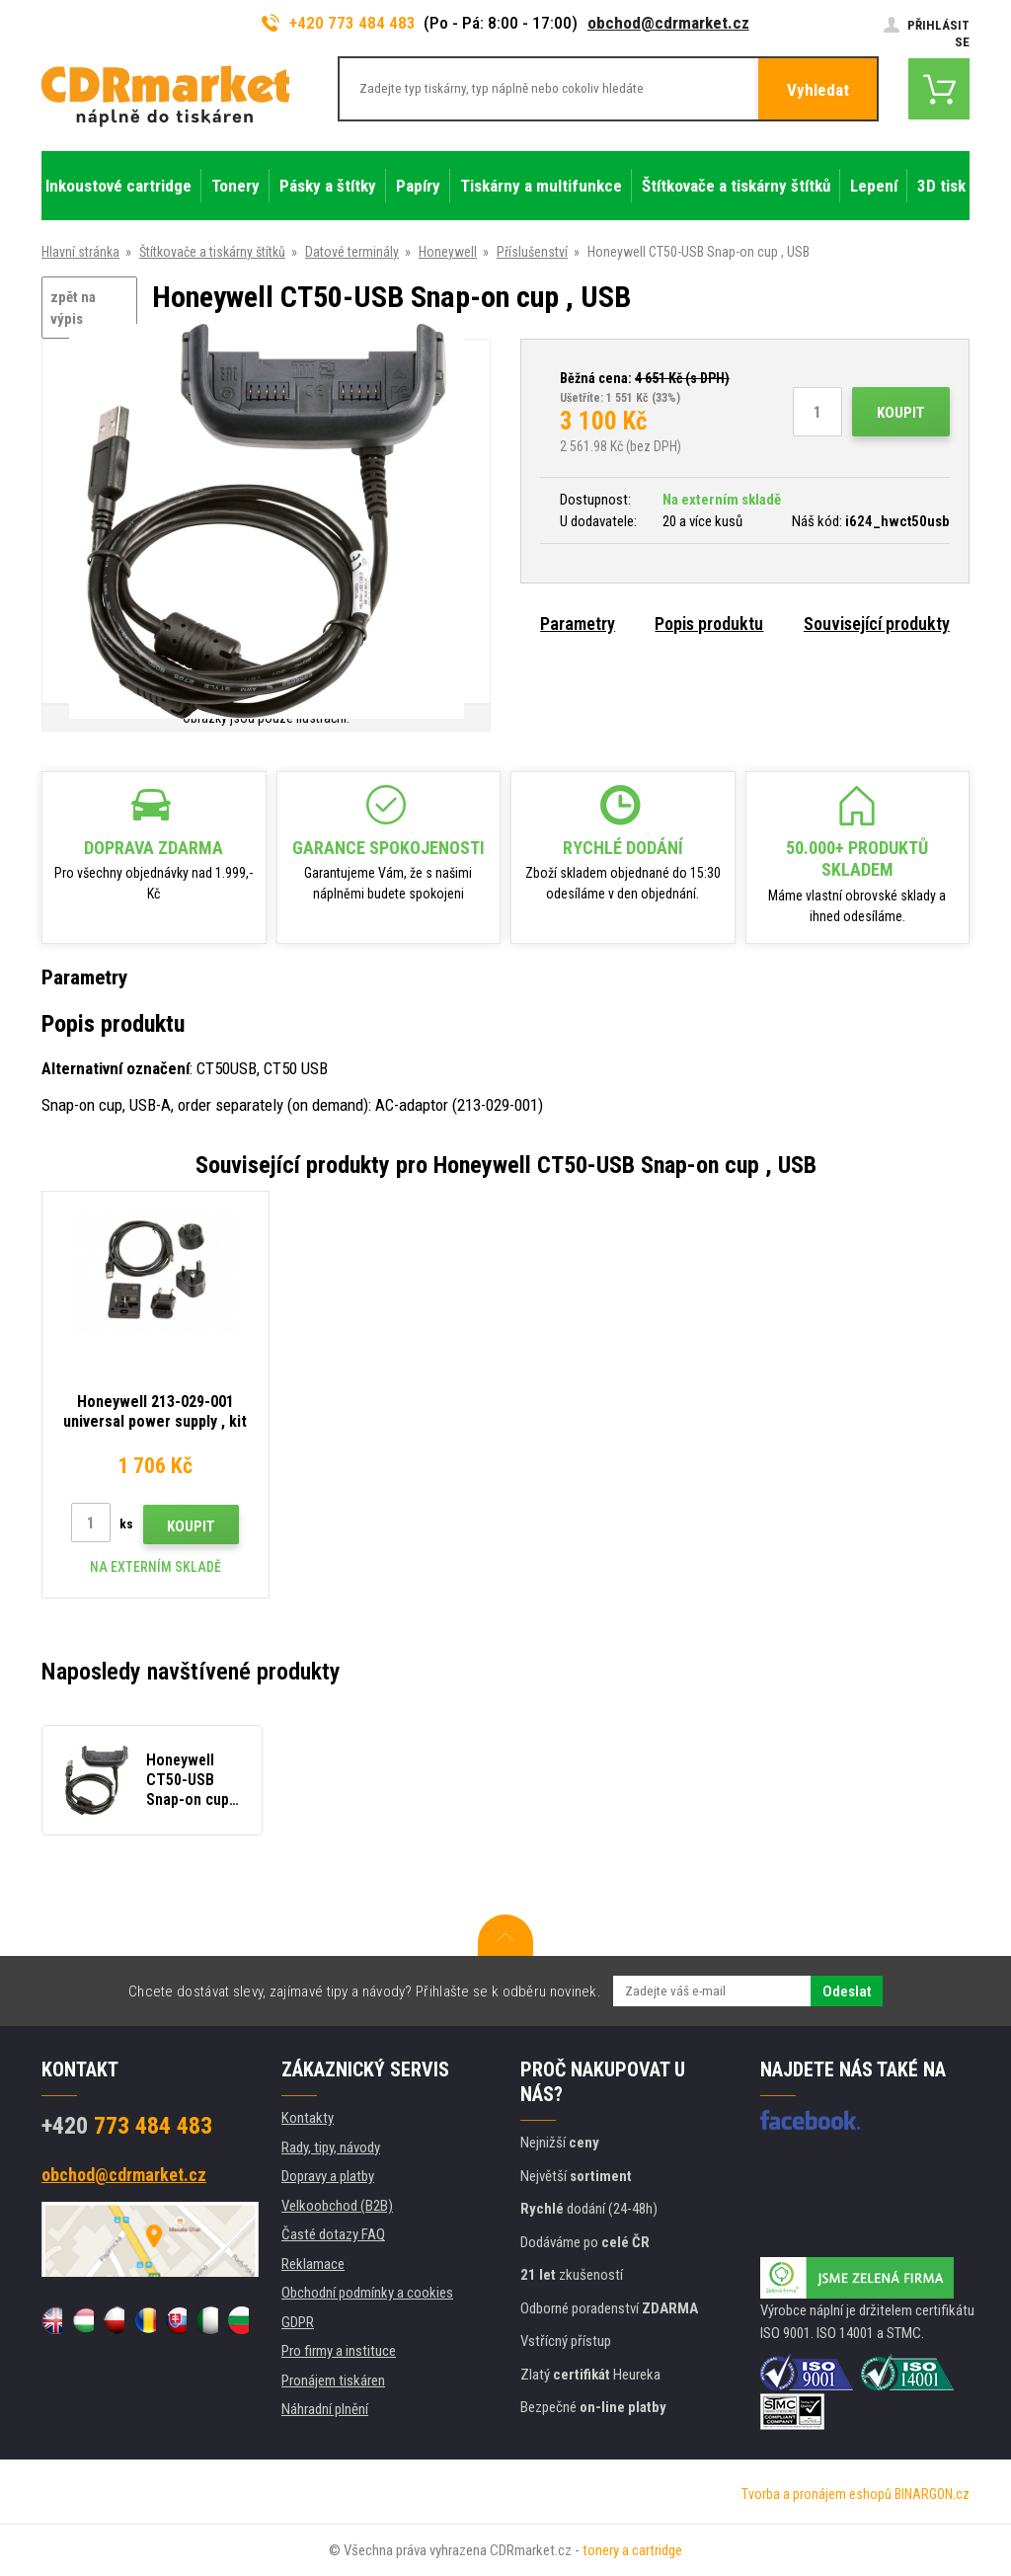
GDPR (297, 2322)
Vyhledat (818, 90)
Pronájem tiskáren (333, 2380)
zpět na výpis (73, 308)
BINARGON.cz (932, 2494)
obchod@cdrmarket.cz (668, 23)
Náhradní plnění (324, 2409)
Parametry (577, 623)
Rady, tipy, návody (330, 2147)
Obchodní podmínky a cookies (367, 2293)
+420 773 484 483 (339, 23)
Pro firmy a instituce (338, 2351)
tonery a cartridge (632, 2550)
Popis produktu (709, 623)
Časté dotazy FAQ (333, 2234)
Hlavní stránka (80, 252)
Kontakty (307, 2118)
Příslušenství (532, 252)
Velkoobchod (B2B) (337, 2206)
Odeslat (846, 1991)
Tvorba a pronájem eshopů (816, 2494)
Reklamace (313, 2264)
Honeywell (448, 252)
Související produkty (877, 623)
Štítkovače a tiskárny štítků (212, 252)
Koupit (901, 413)
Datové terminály (352, 252)
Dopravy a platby (327, 2176)
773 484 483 (126, 2126)
